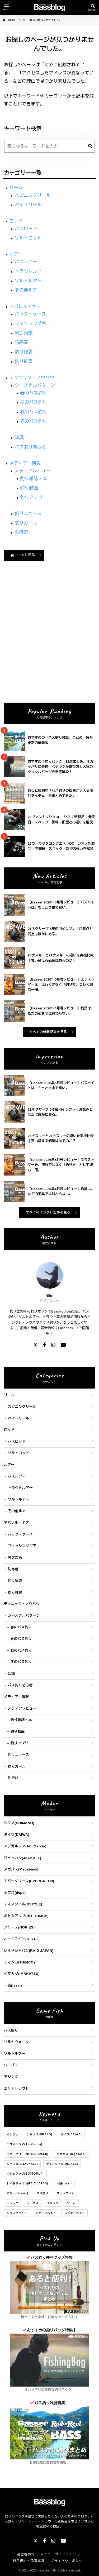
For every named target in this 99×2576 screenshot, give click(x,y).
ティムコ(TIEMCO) (19, 1962)
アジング (11, 2077)
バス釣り (11, 2030)
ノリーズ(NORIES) (19, 1927)
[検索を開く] (92, 8)
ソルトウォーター (18, 2042)
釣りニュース (28, 513)
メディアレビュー (33, 470)
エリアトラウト (16, 2088)
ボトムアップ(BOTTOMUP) (26, 1916)
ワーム (71, 2203)
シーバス (11, 2065)
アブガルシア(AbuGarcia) (25, 1846)
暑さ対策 (24, 333)
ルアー (16, 254)
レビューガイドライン (58, 2554)
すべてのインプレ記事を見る (48, 1212)
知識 (19, 437)
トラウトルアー (30, 271)
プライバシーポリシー (68, 2561)
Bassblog (43, 2570)
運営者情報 (26, 2554)
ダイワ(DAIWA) (16, 1835)
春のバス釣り (33, 393)
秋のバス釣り (33, 411)
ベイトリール (28, 204)
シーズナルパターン (35, 385)
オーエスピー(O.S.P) (21, 1939)
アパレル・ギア (25, 306)
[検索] (90, 146)
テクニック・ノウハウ (31, 377)
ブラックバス (65, 2193)
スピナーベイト (74, 2212)
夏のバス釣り (33, 402)
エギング (53, 2203)
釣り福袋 (24, 351)
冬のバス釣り (33, 421)
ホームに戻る (23, 555)
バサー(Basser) (17, 2193)
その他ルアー (28, 290)
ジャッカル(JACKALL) (22, 1858)
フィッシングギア (33, 323)
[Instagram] (53, 1345)
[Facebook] (44, 1345)
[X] (35, 1345)
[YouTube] (63, 1345)
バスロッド (26, 228)
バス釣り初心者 (30, 447)
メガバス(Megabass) (21, 1869)
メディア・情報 (25, 463)
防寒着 (21, 342)
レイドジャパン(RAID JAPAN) (29, 1951)
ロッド (16, 221)
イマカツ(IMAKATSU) (22, 1974)
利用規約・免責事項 (29, 2561)
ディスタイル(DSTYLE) (23, 1904)
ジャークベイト (46, 2212)
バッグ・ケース (30, 314)
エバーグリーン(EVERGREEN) (29, 1881)
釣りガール (26, 523)
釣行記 (21, 532)
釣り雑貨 (24, 361)
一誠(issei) (13, 1985)
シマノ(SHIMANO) (19, 1823)
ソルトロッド (28, 238)
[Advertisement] (49, 645)
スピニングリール (33, 195)
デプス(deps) (15, 1893)
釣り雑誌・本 (33, 478)
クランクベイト (17, 2212)
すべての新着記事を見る (48, 1032)
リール (16, 187)
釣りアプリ (31, 497)
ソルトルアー (28, 280)
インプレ (12, 2134)
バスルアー (26, 261)
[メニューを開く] (6, 8)
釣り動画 (29, 487)
